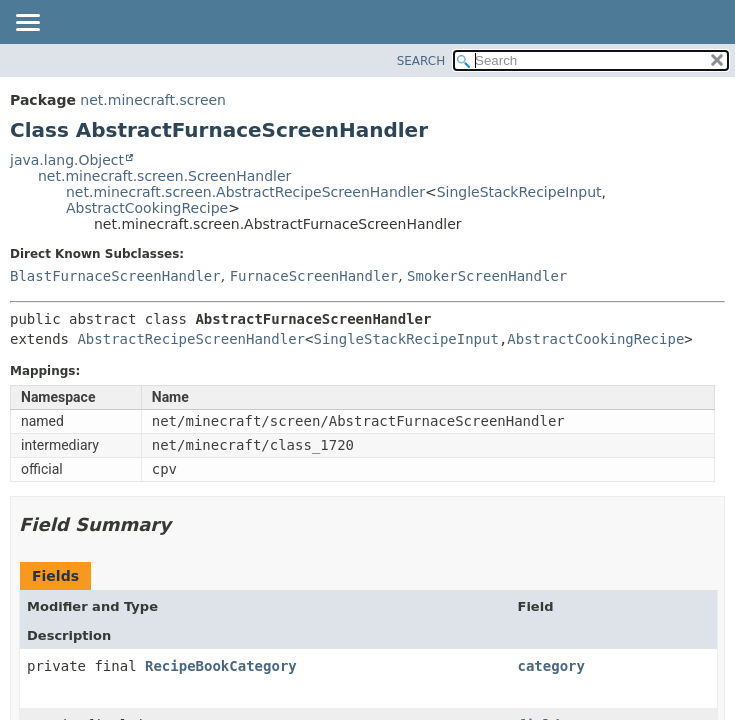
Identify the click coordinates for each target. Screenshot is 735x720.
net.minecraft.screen (153, 100)
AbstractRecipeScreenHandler (191, 339)
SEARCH (421, 61)
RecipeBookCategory (221, 666)
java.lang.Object (67, 160)
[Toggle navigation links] (27, 24)
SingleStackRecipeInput (519, 192)
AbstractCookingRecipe (147, 208)
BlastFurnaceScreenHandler (115, 276)
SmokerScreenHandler (487, 276)
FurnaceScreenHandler (314, 276)
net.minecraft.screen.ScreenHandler (164, 176)
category (550, 666)
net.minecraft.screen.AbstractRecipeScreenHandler (245, 192)
